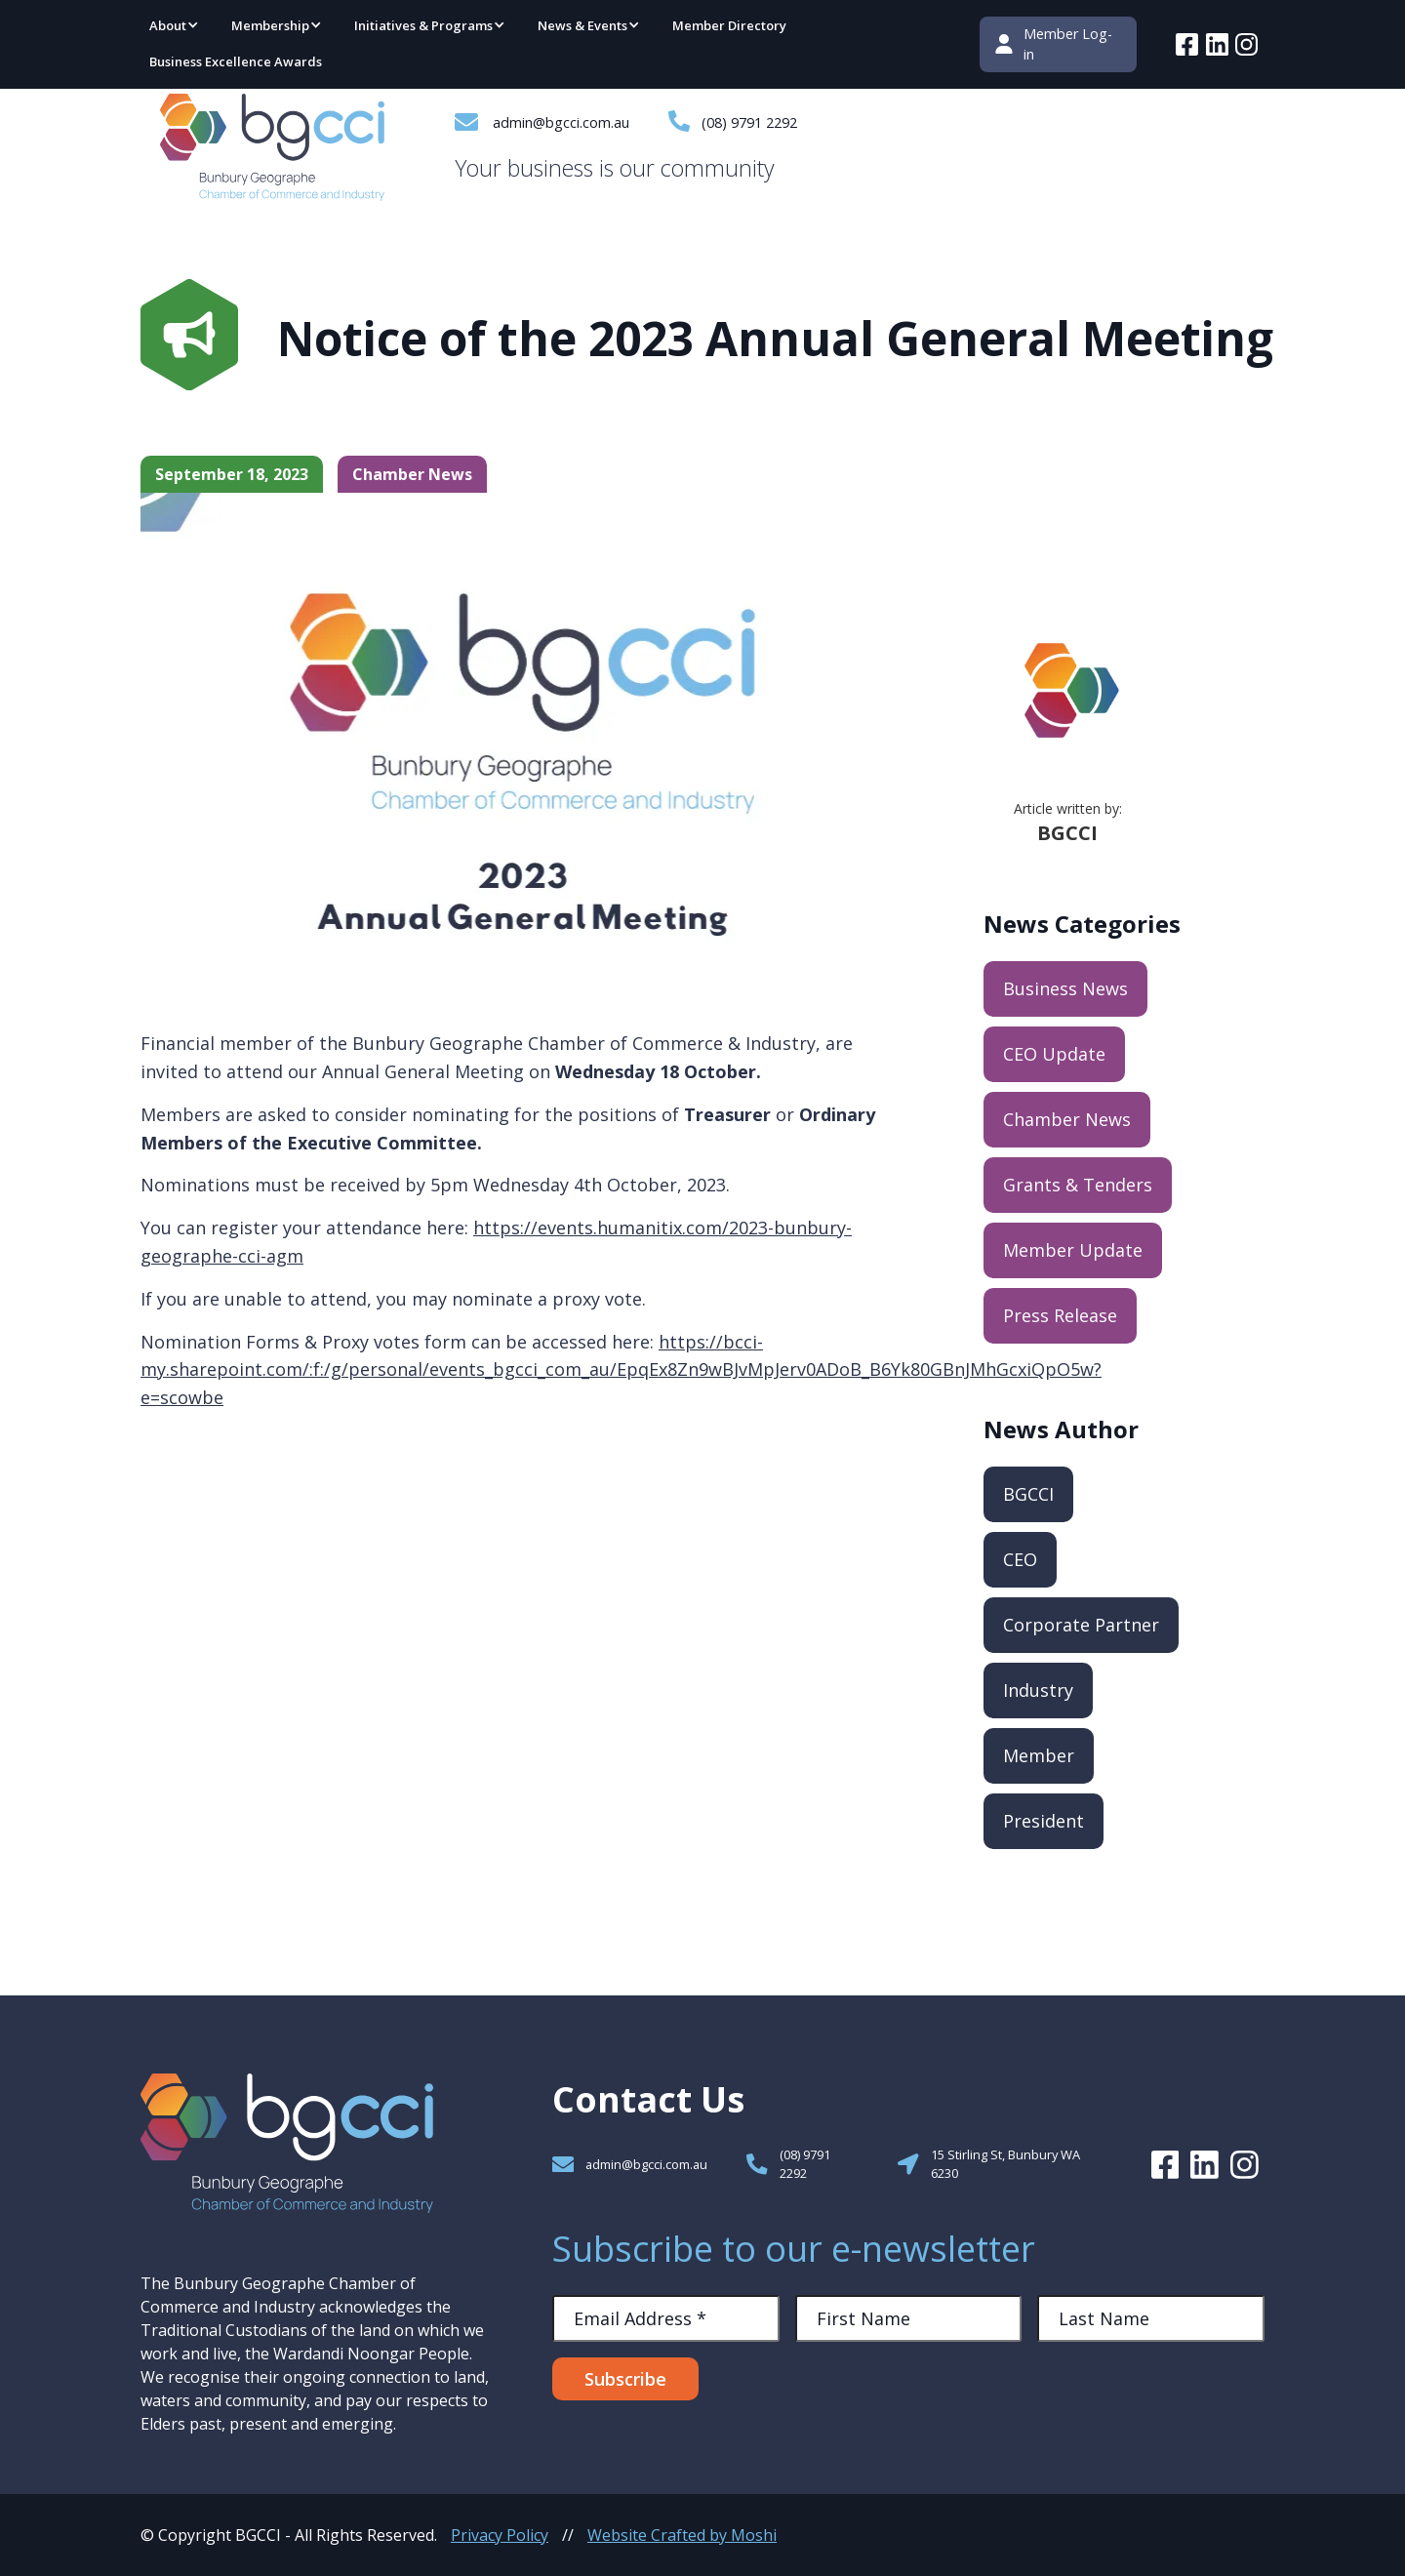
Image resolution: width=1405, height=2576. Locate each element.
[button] (174, 27)
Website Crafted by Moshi (682, 2535)
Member (1038, 1755)
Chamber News (1067, 1119)
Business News (1065, 988)
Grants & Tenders (1077, 1184)
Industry (1038, 1690)
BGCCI (1028, 1494)
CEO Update (1054, 1054)
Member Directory (729, 25)
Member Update (1073, 1250)
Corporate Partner (1081, 1624)
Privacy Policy (499, 2535)
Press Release (1060, 1315)
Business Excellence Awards (235, 61)
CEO (1020, 1559)
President (1043, 1820)
